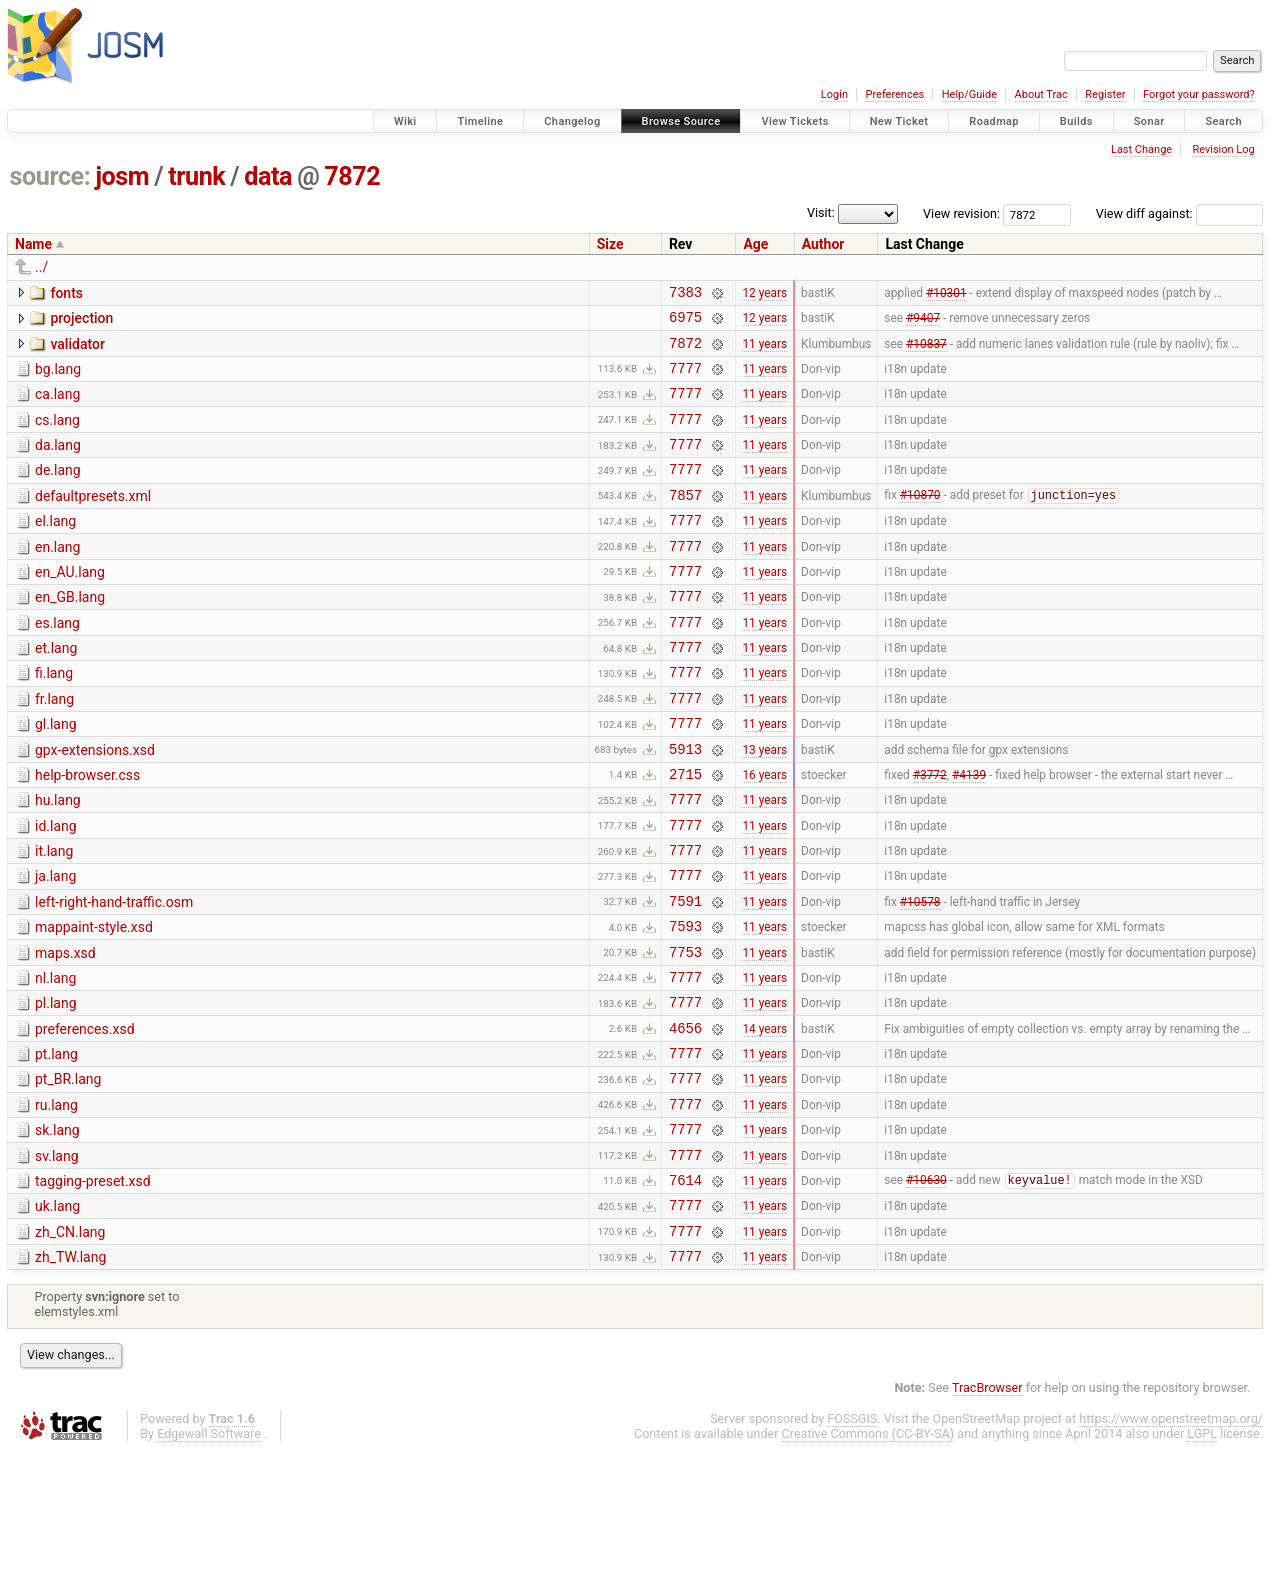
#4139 (969, 833)
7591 (685, 975)
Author (823, 244)
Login (834, 94)
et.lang (56, 690)
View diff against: (1179, 213)
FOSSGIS (852, 1535)
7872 (352, 176)
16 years (764, 833)
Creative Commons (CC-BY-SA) (868, 1550)
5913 (685, 805)
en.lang (57, 577)
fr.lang (54, 747)
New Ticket (899, 121)
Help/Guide (969, 94)
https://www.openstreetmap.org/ (1171, 1535)
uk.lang (57, 1314)
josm (122, 176)
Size (610, 244)
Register (1105, 94)
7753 (685, 1032)
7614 (685, 1287)
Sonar (1149, 121)
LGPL (1202, 1550)
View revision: (961, 213)
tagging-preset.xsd (93, 1286)
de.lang (58, 491)
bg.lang (58, 378)
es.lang (57, 662)
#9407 (923, 323)
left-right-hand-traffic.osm (114, 974)
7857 (685, 521)
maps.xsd (65, 1031)
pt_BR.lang (68, 1172)
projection (81, 321)
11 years (764, 351)
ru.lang (56, 1201)
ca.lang (57, 406)
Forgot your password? (1199, 94)
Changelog (572, 121)
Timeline (480, 121)
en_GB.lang (70, 633)
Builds (1076, 121)
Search (1223, 121)
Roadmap (994, 121)
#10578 (920, 975)
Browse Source (681, 121)
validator (77, 350)
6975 (685, 322)
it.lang (54, 917)
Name (33, 244)
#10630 (926, 1288)
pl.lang (56, 1087)
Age (755, 244)
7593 (685, 1003)
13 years (764, 805)
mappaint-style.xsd (94, 1002)
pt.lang (56, 1144)
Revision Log (1223, 149)
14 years (764, 1117)
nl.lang (55, 1059)
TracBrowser (987, 1504)
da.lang (58, 463)
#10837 (926, 351)
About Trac (1041, 94)
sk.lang (57, 1229)
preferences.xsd (85, 1116)
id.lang (56, 889)
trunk (196, 176)
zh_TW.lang (70, 1371)
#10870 (920, 522)
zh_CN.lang (70, 1343)
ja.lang (55, 945)
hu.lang (58, 860)
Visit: (821, 212)
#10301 (946, 294)
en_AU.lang (70, 605)
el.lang (55, 548)
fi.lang (54, 718)
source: (50, 176)
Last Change (1141, 149)
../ (41, 267)
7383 (685, 294)
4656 (685, 1117)
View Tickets (794, 121)
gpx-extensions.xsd (95, 804)
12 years (764, 294)
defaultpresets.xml (93, 520)
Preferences (894, 94)
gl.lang (56, 775)
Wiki (405, 121)
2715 (685, 833)
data (268, 176)
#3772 (930, 833)
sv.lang (57, 1258)
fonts (66, 293)
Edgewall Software (209, 1550)
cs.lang (57, 435)
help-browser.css (87, 832)
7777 (685, 379)
